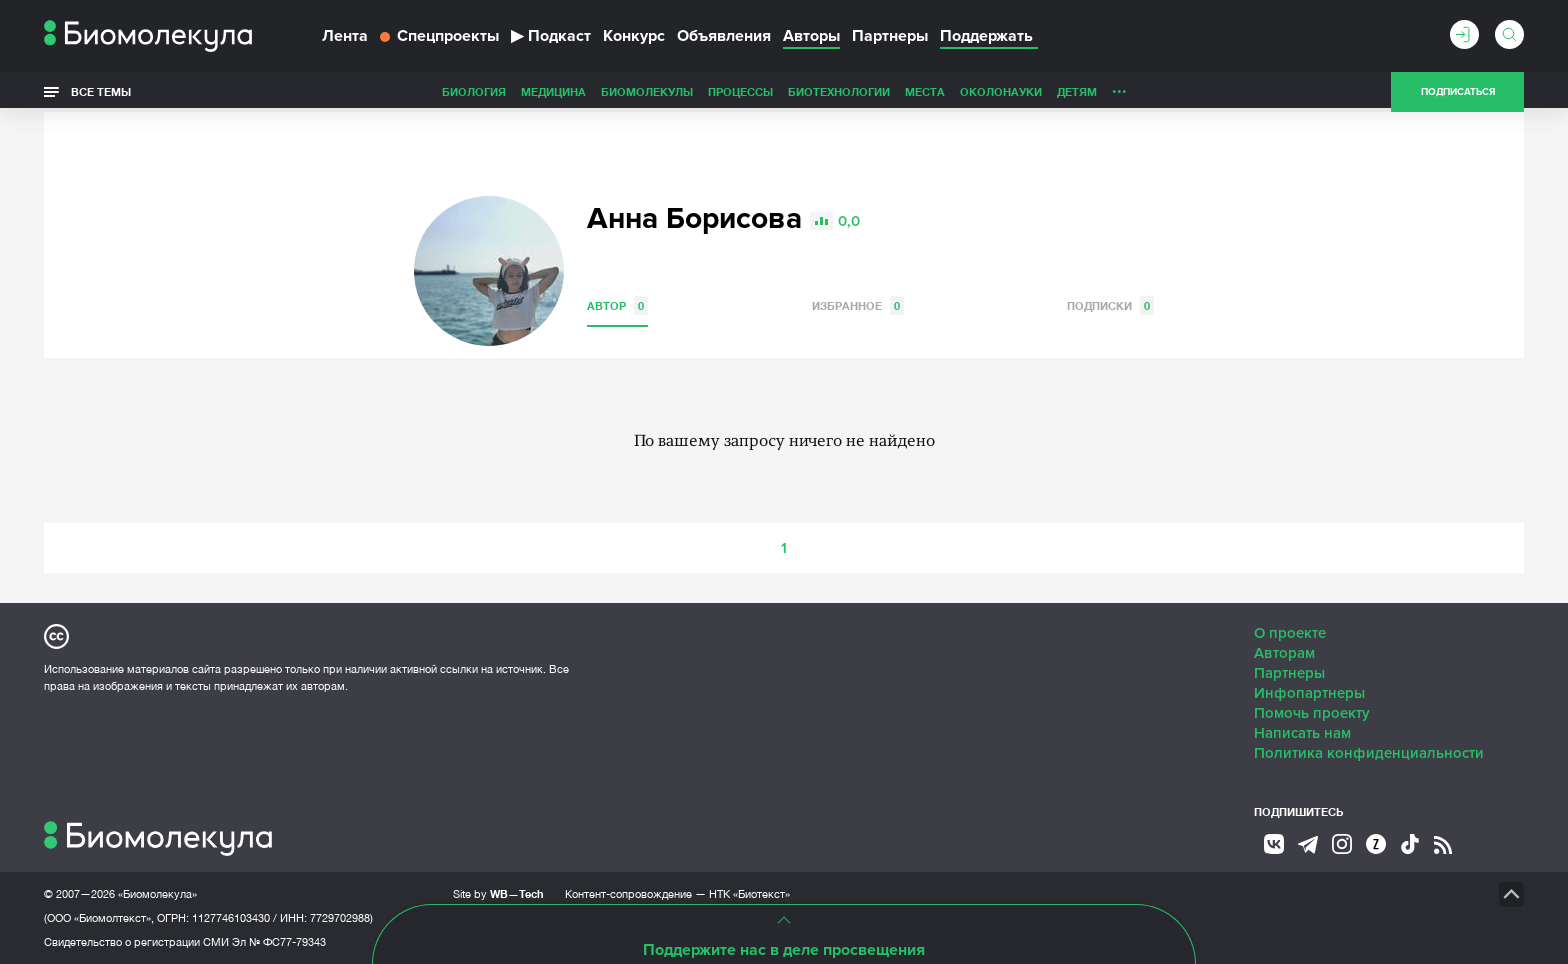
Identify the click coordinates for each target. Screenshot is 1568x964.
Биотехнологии (698, 91)
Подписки (1110, 305)
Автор (617, 305)
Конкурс (634, 36)
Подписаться (1458, 92)
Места (784, 91)
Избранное (858, 305)
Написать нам (1302, 733)
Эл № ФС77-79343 (279, 942)
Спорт (1067, 91)
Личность (1002, 91)
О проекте (1290, 633)
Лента (345, 36)
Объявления (724, 36)
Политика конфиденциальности (1369, 753)
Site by (498, 893)
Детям (936, 91)
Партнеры (890, 36)
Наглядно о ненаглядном (1185, 91)
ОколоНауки (860, 91)
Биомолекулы (506, 91)
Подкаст (551, 36)
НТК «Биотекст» (749, 894)
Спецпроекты (439, 36)
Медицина (412, 91)
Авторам (1284, 653)
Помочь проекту (1312, 713)
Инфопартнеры (1309, 693)
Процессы (599, 91)
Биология (333, 91)
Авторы (811, 36)
